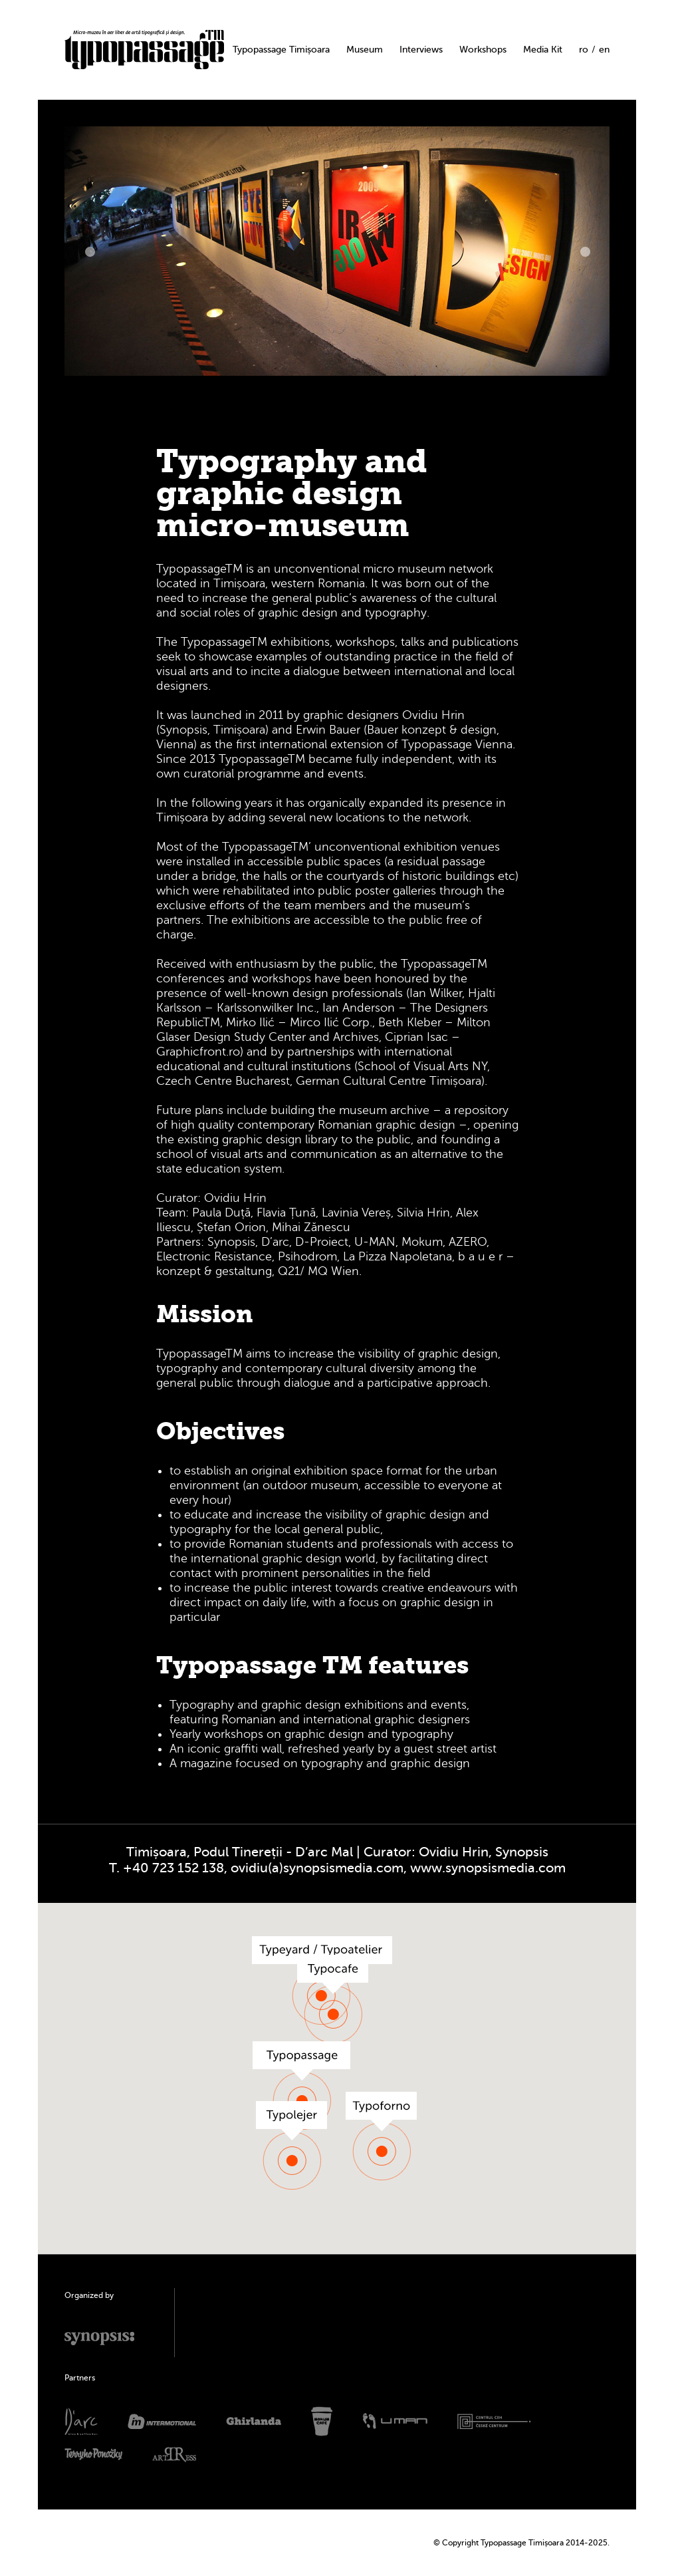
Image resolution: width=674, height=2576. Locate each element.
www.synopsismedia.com (488, 1868)
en (604, 50)
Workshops (482, 50)
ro (583, 50)
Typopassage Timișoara (281, 50)
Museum (364, 50)
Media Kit (542, 50)
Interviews (421, 50)
